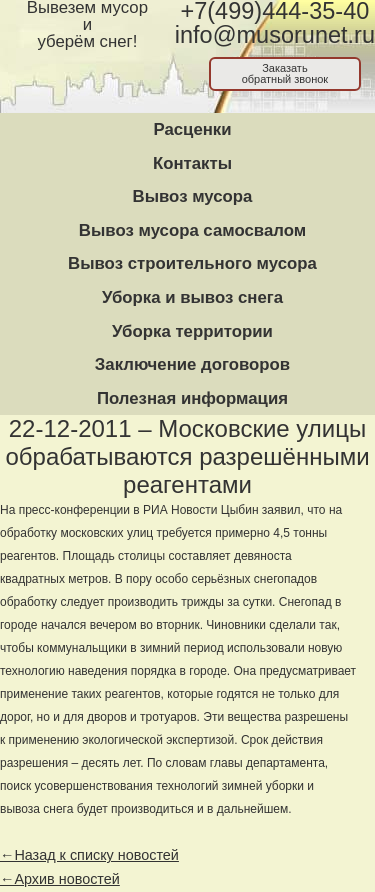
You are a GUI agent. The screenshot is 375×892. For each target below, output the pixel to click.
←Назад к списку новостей (89, 855)
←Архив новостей (60, 879)
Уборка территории (192, 331)
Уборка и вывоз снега (192, 297)
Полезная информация (192, 398)
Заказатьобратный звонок (285, 73)
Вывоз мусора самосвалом (192, 230)
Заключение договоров (192, 364)
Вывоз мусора (193, 196)
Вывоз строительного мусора (192, 263)
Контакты (192, 163)
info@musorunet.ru (275, 35)
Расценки (192, 129)
